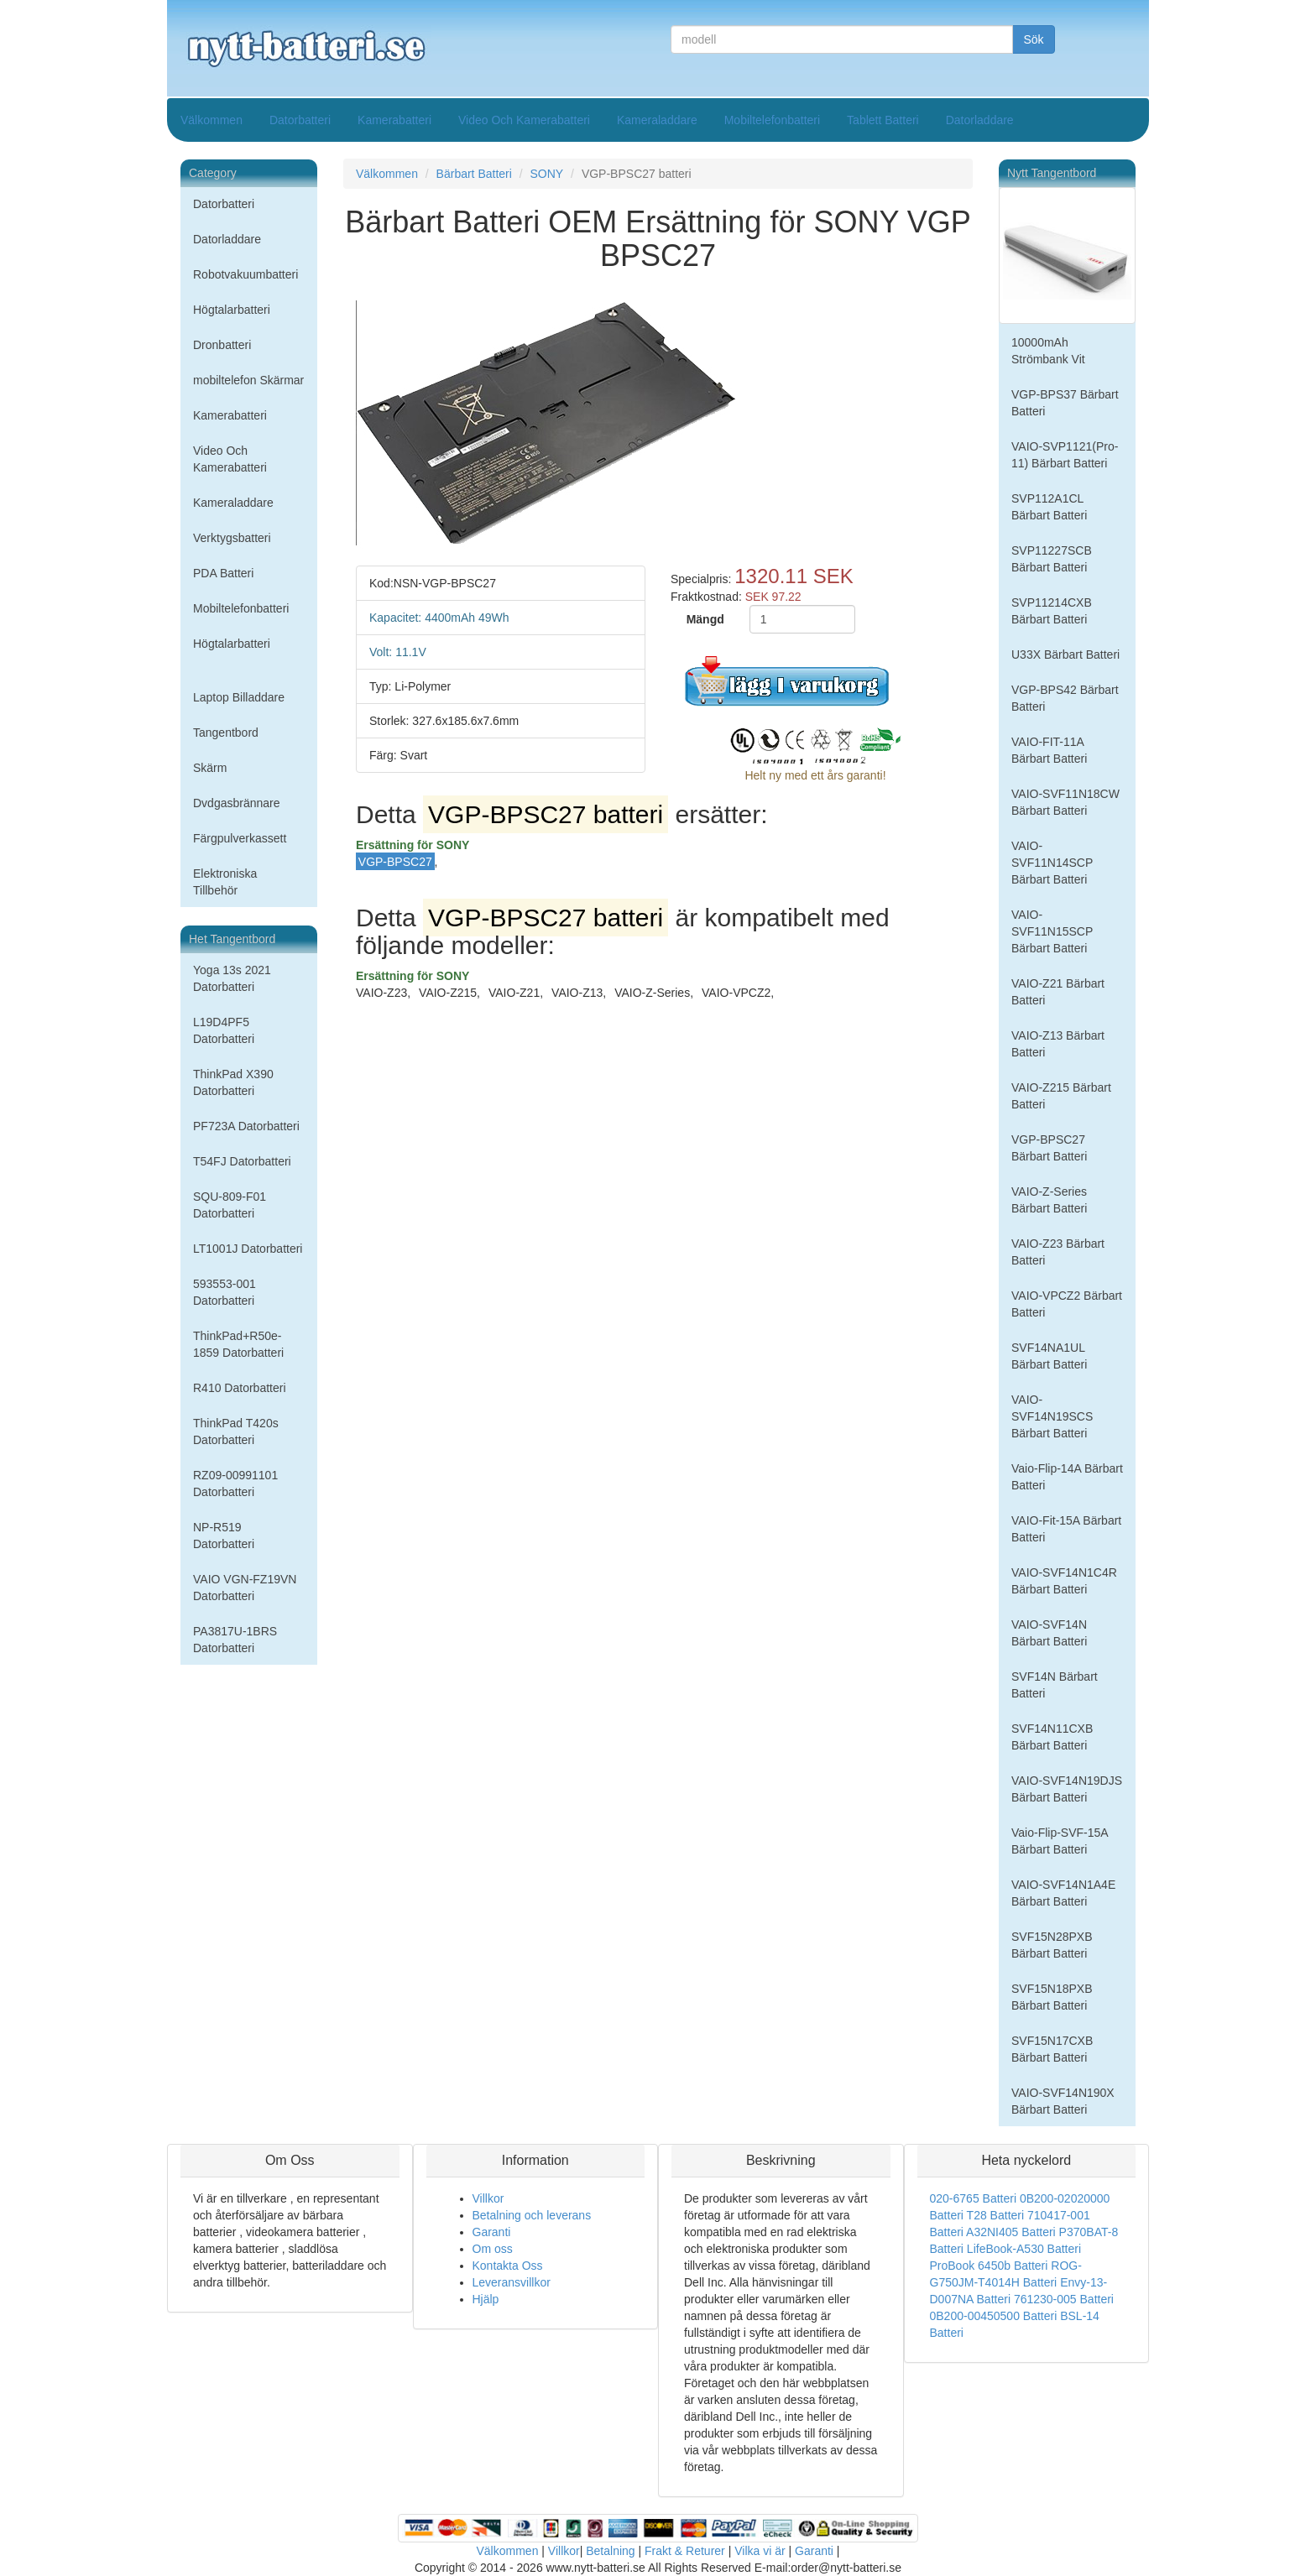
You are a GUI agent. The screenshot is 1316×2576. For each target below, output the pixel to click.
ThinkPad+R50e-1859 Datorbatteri (238, 1344)
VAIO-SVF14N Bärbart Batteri (1049, 1633)
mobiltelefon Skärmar (248, 380)
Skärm (210, 767)
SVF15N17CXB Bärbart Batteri (1052, 2049)
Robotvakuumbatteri (245, 274)
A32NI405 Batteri (1011, 2232)
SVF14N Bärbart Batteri (1054, 1685)
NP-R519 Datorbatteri (223, 1535)
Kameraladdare (657, 120)
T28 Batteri (995, 2215)
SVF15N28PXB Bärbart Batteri (1052, 1945)
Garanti (492, 2232)
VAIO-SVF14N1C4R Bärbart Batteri (1064, 1581)
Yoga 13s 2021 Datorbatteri (232, 978)
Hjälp (486, 2299)
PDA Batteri (223, 573)
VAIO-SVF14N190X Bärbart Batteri (1063, 2101)
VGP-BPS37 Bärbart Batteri (1065, 403)
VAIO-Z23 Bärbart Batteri (1057, 1252)
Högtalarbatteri (231, 309)
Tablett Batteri (883, 120)
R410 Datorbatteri (239, 1388)
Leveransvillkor (512, 2282)
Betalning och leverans (532, 2215)
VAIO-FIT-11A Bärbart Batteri (1049, 750)
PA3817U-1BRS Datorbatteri (235, 1639)
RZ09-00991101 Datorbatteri (235, 1483)
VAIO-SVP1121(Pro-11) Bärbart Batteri (1064, 455)
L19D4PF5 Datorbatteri (223, 1030)
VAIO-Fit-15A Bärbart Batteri (1066, 1529)
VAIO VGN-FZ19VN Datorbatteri (244, 1587)
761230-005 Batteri (1064, 2299)
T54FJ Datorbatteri (242, 1161)
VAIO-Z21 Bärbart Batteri (1057, 992)
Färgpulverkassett (239, 838)
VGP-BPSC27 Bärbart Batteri (1049, 1148)
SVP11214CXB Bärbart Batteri (1051, 611)
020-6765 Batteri (973, 2198)
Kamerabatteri (394, 120)
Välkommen (211, 120)
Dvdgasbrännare (236, 803)
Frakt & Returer (685, 2551)
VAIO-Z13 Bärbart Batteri (1057, 1044)
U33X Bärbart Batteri (1065, 654)
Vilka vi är (759, 2551)
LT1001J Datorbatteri (247, 1248)
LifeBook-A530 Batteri (1024, 2248)
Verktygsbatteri (232, 538)
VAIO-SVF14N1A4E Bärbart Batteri (1063, 1893)
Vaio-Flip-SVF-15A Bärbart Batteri (1059, 1841)
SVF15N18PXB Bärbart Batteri (1052, 1997)
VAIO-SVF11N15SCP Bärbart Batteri (1052, 931)
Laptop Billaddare (239, 697)
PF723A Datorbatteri (246, 1126)
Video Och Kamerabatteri (524, 120)
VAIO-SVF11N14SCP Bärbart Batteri (1052, 862)
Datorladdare (980, 120)
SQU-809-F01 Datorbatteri (229, 1205)
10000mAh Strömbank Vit (1048, 351)
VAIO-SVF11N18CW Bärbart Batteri (1065, 802)
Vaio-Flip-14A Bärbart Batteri (1067, 1477)
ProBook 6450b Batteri (989, 2265)
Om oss (493, 2248)
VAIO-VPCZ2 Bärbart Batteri (1066, 1304)
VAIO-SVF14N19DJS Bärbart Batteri (1066, 1789)
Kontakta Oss (508, 2265)
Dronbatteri (222, 345)
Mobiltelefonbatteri (772, 120)
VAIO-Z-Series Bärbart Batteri (1049, 1200)
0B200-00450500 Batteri (994, 2316)
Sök (1033, 39)
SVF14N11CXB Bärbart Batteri (1052, 1737)
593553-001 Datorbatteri (224, 1292)
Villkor (488, 2198)
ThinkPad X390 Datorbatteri (233, 1082)
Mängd (705, 619)
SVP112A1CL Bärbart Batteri (1049, 507)
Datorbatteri (300, 120)
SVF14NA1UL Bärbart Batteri (1049, 1356)
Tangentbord (225, 732)
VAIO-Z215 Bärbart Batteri (1061, 1096)
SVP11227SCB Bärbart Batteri (1051, 559)
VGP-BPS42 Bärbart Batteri (1065, 698)
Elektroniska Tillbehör (225, 882)
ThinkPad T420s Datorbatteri (236, 1431)
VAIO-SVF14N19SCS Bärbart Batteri (1052, 1416)
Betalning (610, 2551)
